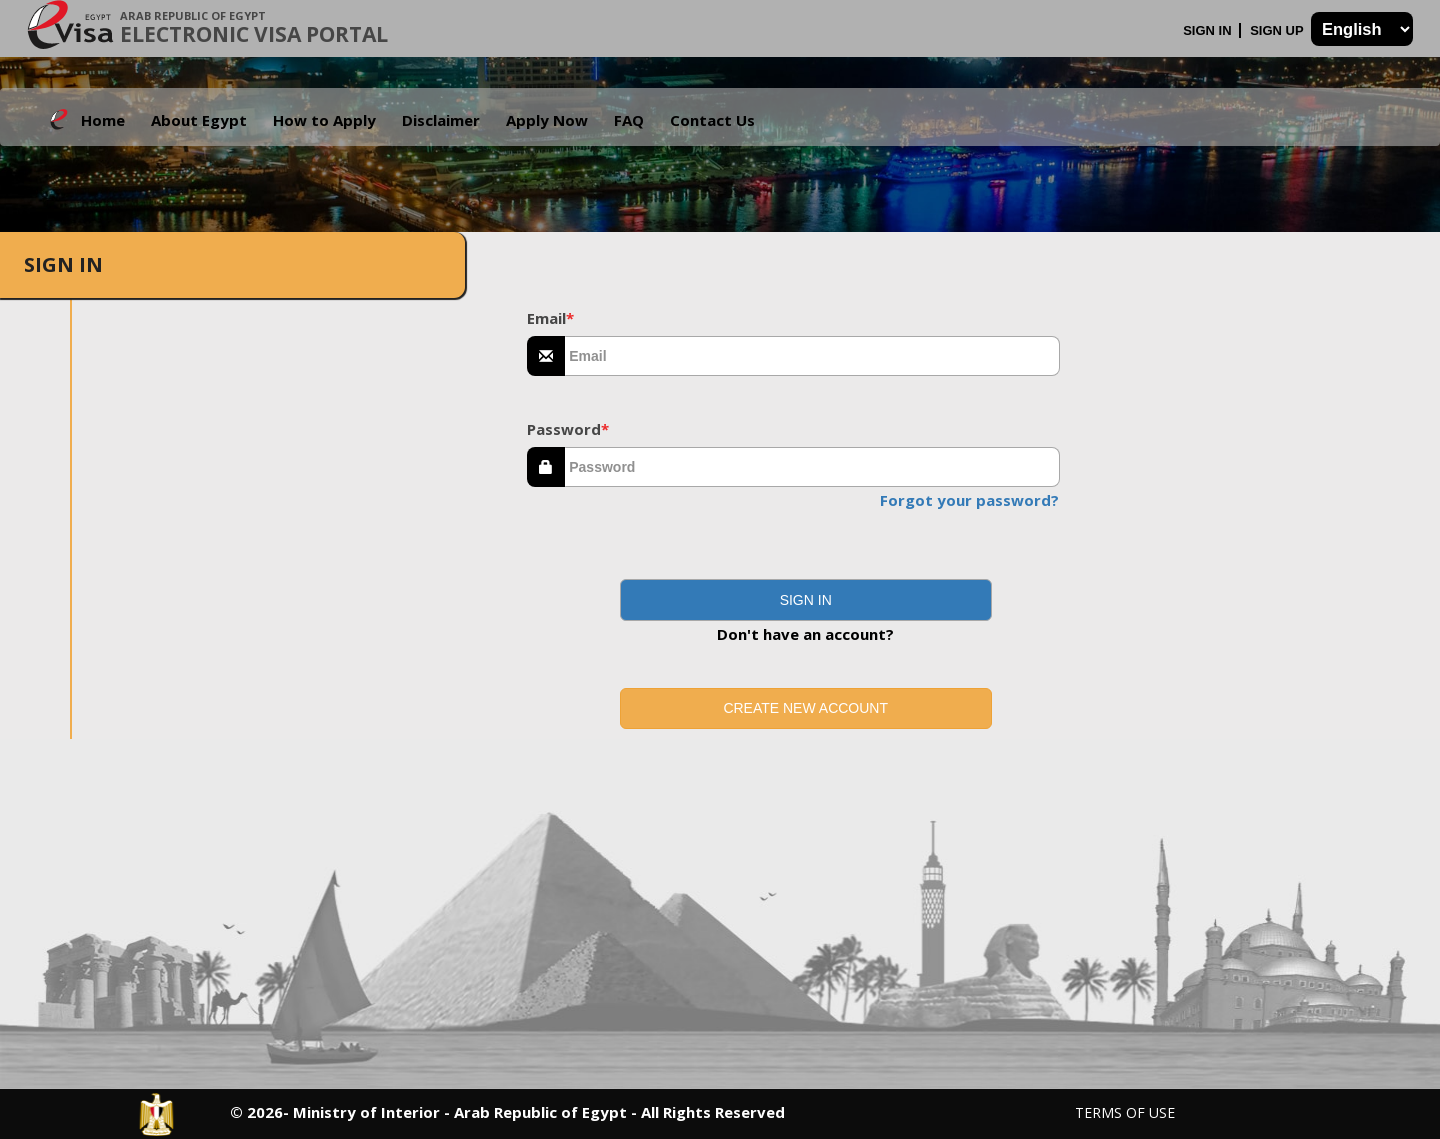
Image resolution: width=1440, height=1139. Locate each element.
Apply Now (547, 120)
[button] (806, 600)
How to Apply (324, 120)
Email (550, 318)
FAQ (629, 120)
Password (568, 429)
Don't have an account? (805, 634)
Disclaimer (441, 120)
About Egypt (199, 120)
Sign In (1209, 30)
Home (103, 120)
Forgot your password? (969, 500)
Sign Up (1278, 30)
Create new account (805, 708)
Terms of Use (1125, 1112)
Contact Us (712, 120)
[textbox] (812, 356)
